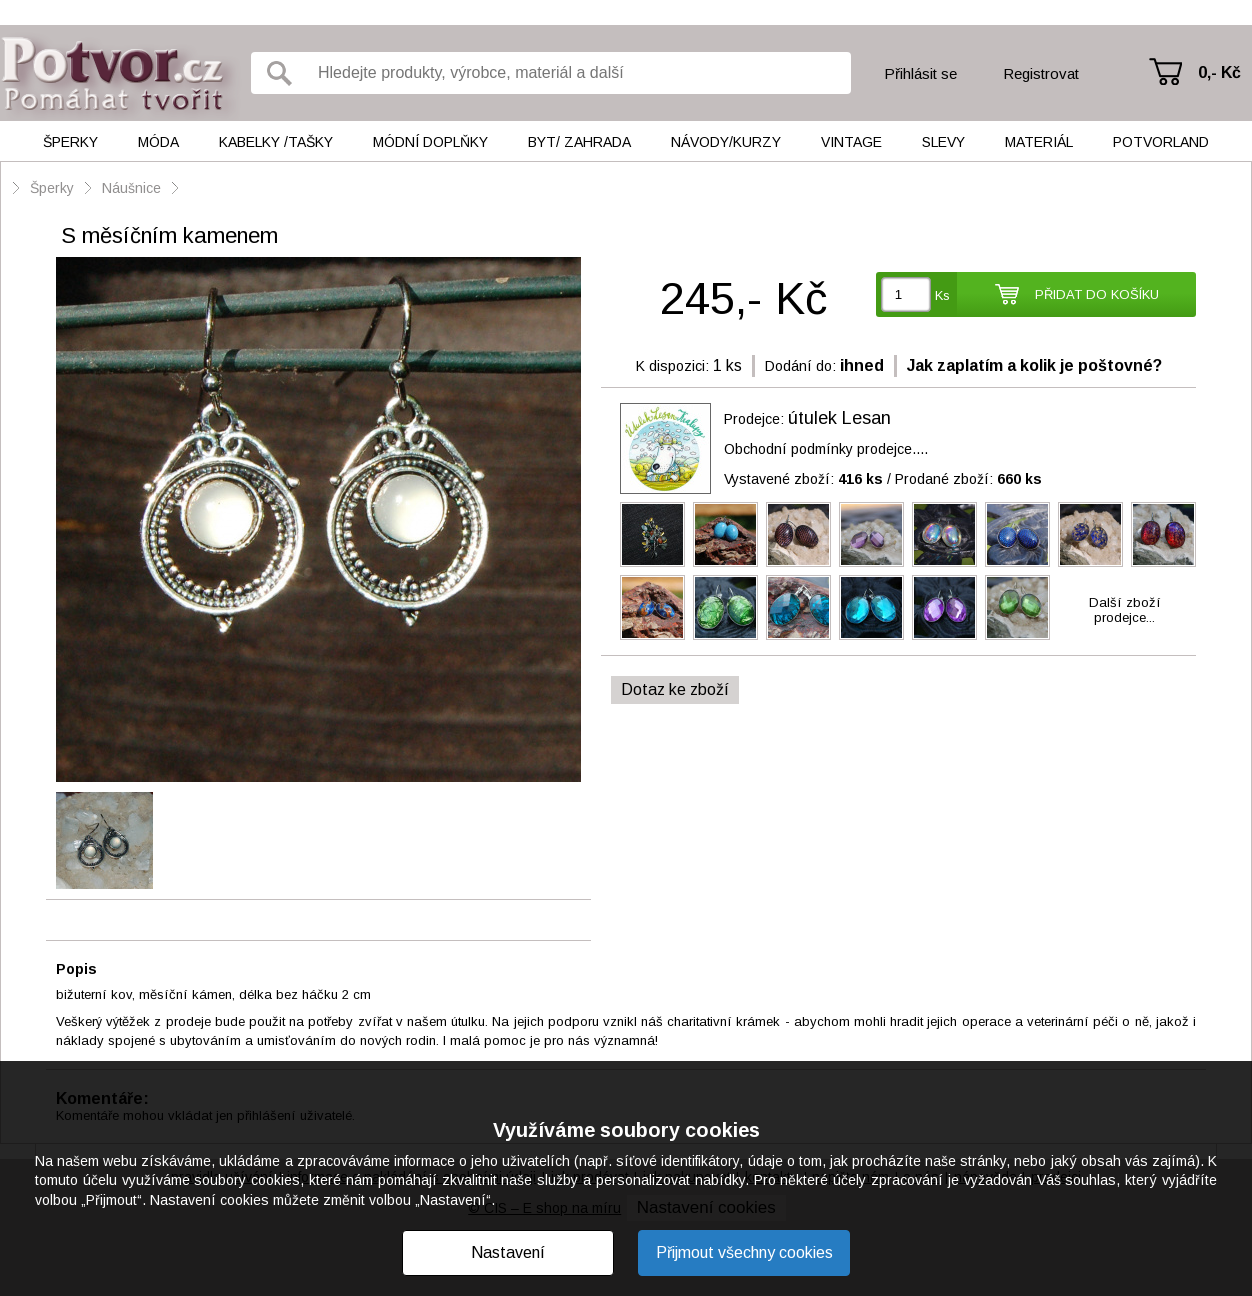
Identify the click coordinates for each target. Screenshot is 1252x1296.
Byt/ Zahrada (579, 142)
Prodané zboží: (968, 479)
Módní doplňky (430, 142)
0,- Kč (1219, 72)
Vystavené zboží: (803, 479)
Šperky (70, 142)
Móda (158, 142)
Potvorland (1161, 142)
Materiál (1039, 142)
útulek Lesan (839, 418)
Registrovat (1041, 73)
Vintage (851, 142)
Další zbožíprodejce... (1125, 610)
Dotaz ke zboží (675, 689)
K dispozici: (672, 366)
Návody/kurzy (726, 142)
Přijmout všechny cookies (744, 1252)
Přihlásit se (920, 73)
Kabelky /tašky (276, 142)
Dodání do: (800, 366)
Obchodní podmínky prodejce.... (826, 449)
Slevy (943, 142)
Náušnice (131, 188)
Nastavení (508, 1252)
